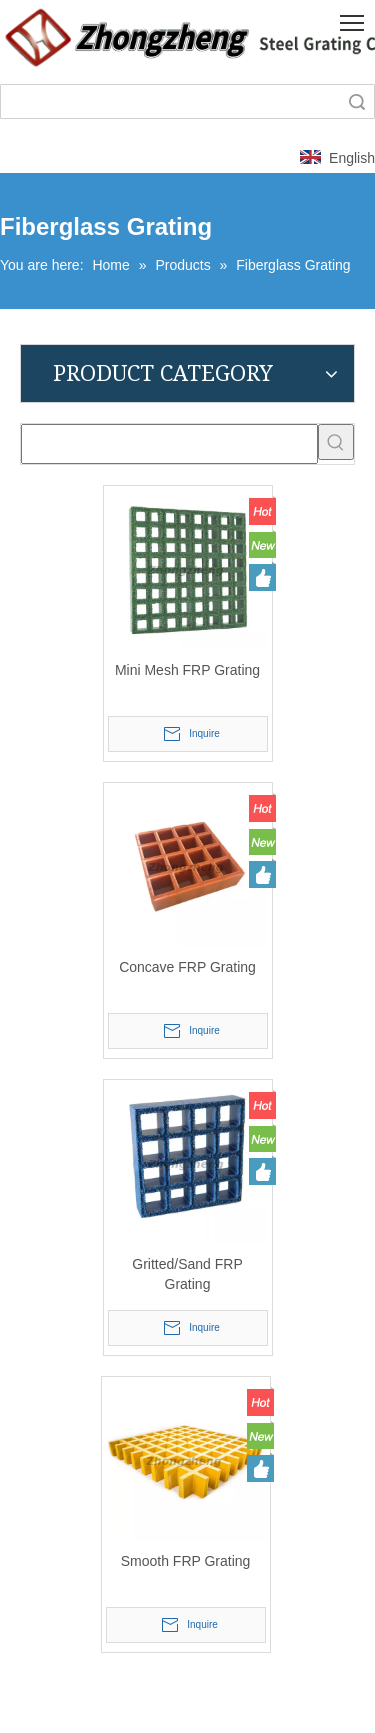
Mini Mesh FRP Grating (187, 670)
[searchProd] (169, 444)
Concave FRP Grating (187, 967)
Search (357, 101)
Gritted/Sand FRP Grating (187, 1274)
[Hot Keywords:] (336, 442)
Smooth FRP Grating (186, 1561)
